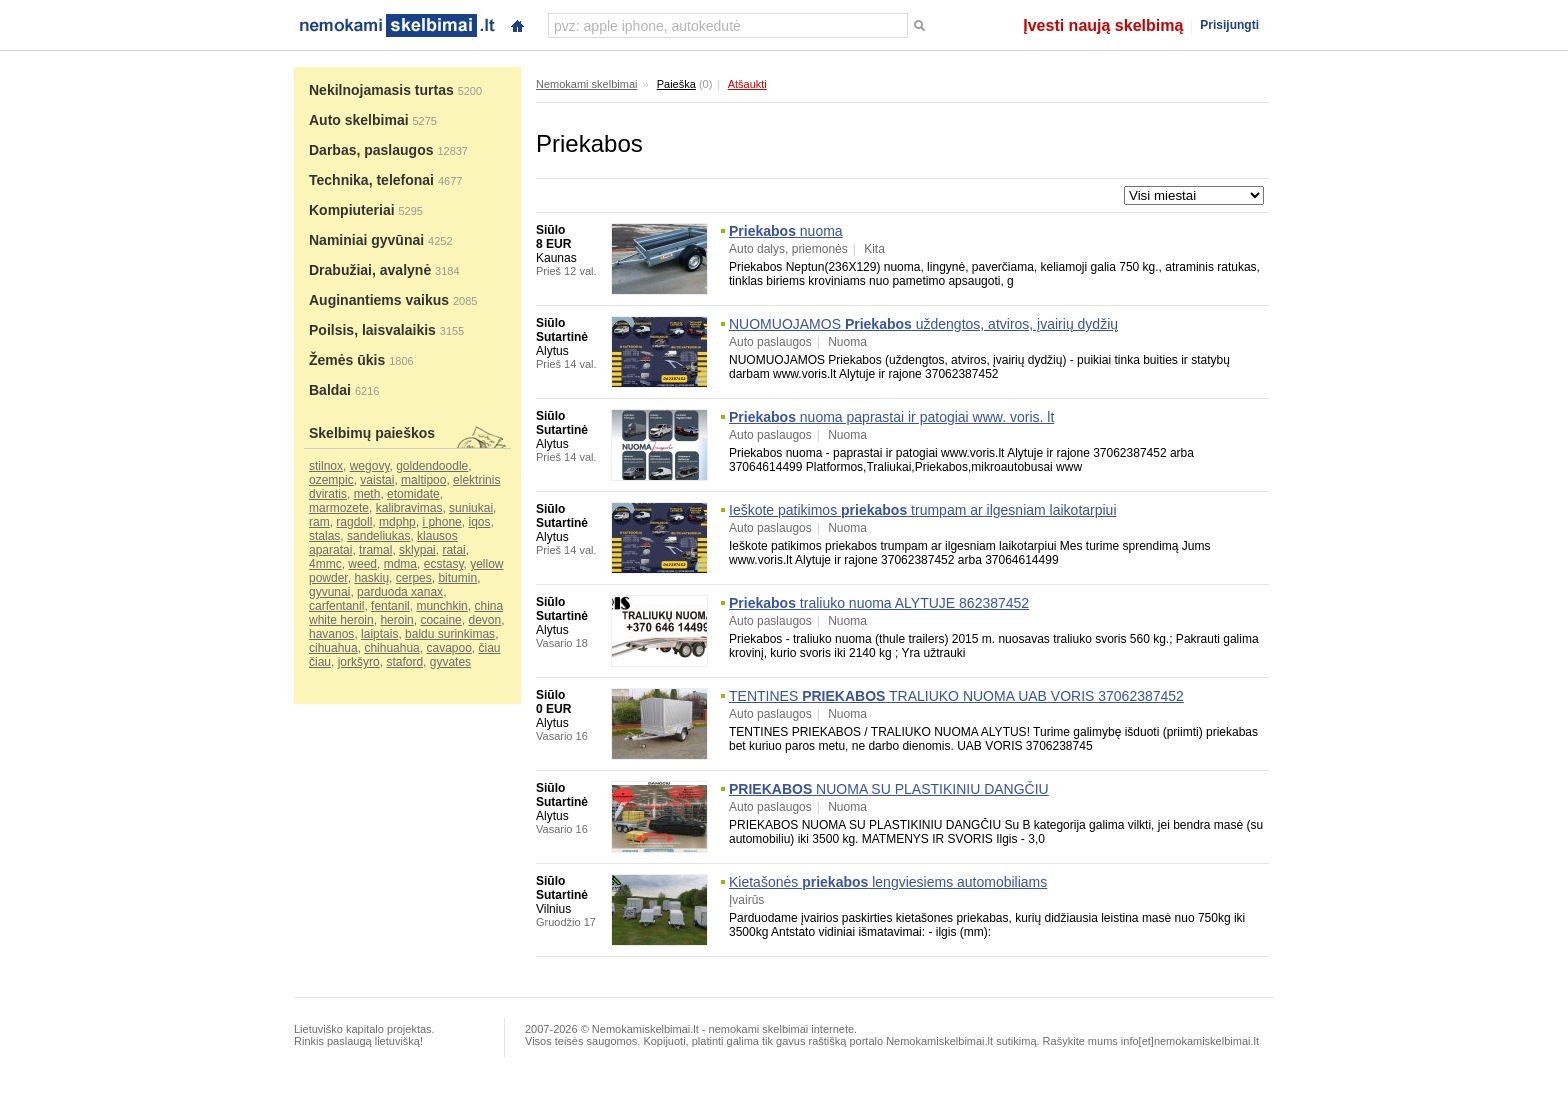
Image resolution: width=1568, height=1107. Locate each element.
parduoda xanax (400, 592)
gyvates (450, 662)
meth (367, 494)
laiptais (379, 634)
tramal (375, 550)
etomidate (413, 494)
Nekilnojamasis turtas (381, 90)
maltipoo (423, 480)
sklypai (417, 550)
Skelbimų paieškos (372, 433)
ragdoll (354, 522)
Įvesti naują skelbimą (1103, 25)
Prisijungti (1229, 25)
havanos (331, 634)
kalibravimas (409, 508)
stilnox (326, 466)
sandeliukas (378, 536)
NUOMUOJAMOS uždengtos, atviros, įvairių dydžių (923, 324)
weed (362, 564)
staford (404, 662)
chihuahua (391, 648)
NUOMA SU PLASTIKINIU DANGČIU (889, 789)
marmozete (339, 508)
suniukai (471, 508)
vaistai (377, 480)
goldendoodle (432, 466)
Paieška (676, 84)
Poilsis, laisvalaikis (372, 330)
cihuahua (333, 648)
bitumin (457, 578)
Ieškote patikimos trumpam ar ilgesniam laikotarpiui (923, 510)
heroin (396, 620)
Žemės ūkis (347, 360)
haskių (371, 578)
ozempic (331, 480)
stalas (324, 536)
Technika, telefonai (371, 180)
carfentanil (336, 606)
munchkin (441, 606)
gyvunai (329, 592)
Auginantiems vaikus (379, 300)
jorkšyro (359, 662)
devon (484, 620)
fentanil (390, 606)
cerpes (414, 578)
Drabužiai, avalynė (370, 270)
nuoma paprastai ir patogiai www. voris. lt (891, 417)
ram (319, 522)
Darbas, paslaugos (371, 150)
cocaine (440, 620)
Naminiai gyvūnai (366, 240)
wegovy (370, 466)
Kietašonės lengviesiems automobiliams (888, 882)
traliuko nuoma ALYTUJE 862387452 (879, 603)
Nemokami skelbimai (586, 84)
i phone (441, 522)
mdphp (397, 522)
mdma (400, 564)
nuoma (786, 231)
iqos (479, 522)
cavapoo (448, 648)
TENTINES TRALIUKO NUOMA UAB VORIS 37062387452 (956, 696)
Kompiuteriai (352, 210)
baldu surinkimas (450, 634)
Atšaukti (747, 84)
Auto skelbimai (359, 120)
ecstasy (444, 564)
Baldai (330, 390)
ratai (453, 550)
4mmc (325, 564)
